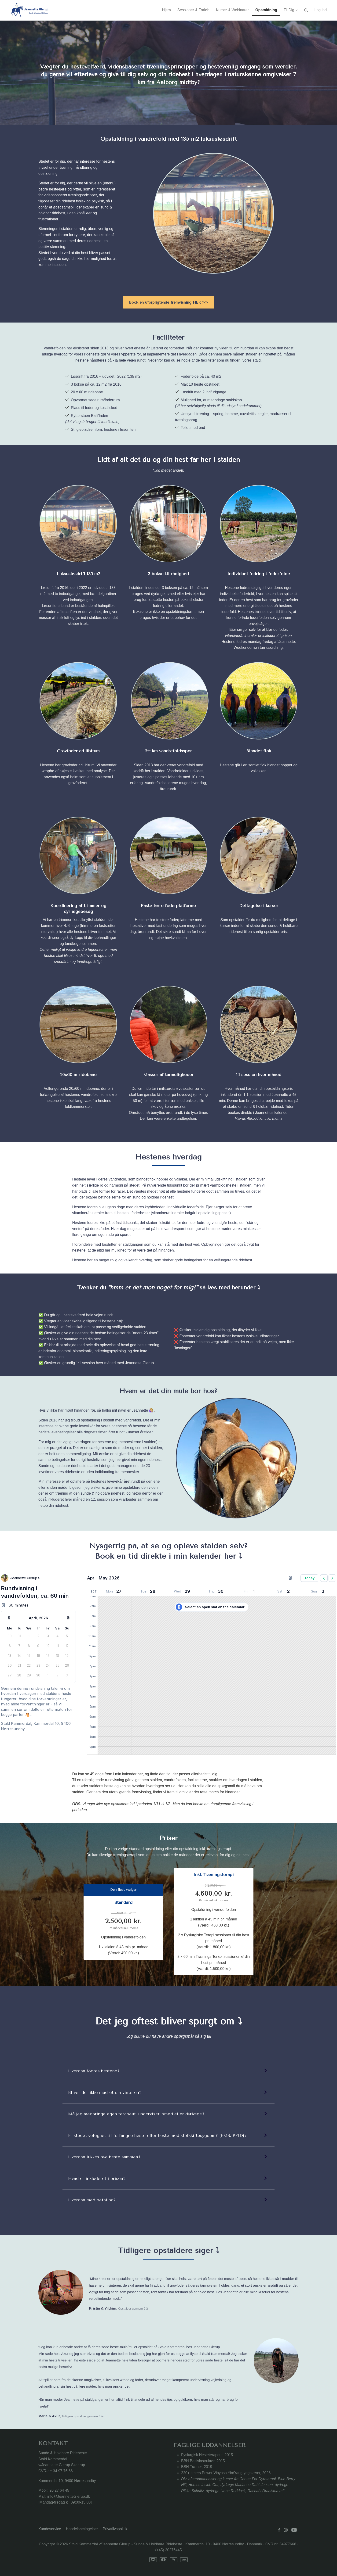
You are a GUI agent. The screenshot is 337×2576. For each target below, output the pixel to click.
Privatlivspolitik (115, 2529)
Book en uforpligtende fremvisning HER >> (168, 302)
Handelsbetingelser (82, 2529)
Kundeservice (49, 2529)
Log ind (321, 10)
